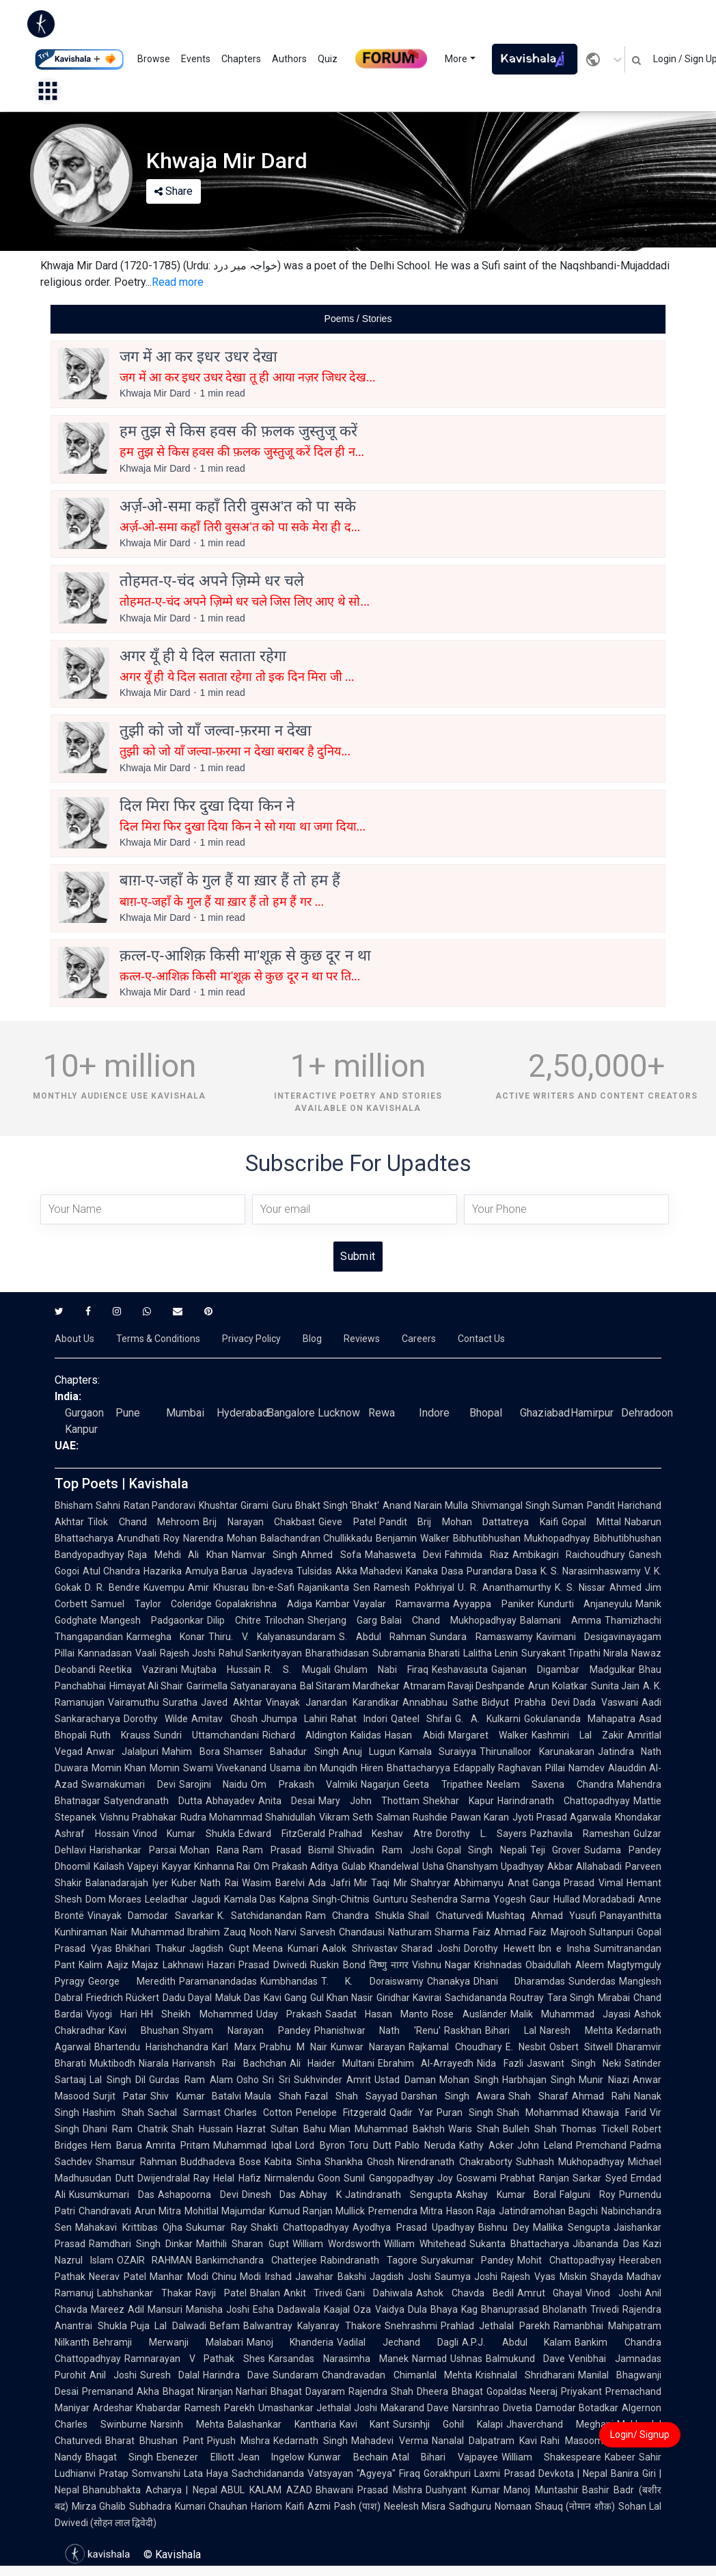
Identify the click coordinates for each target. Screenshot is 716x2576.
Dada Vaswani (605, 1702)
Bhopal (485, 1412)
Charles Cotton (258, 2112)
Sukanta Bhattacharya (519, 2243)
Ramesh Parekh (219, 2407)
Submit (357, 1256)
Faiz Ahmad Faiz (510, 1932)
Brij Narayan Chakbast (259, 1521)
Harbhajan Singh (539, 2079)
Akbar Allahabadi (584, 1866)
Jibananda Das (606, 2243)
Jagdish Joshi (400, 2276)
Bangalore (291, 1412)
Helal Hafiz (237, 2178)
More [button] (456, 58)
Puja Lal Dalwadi (168, 2325)
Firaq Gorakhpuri (435, 2473)
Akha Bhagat (165, 2391)
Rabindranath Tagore (368, 2260)
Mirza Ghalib (99, 2506)
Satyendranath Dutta (153, 1800)
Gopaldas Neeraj (522, 2391)
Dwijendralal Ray (173, 2178)
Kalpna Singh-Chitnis (324, 1899)
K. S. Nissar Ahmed (598, 1587)
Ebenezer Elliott (195, 2457)
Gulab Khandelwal (380, 1866)
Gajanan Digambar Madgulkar (563, 1669)
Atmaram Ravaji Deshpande (464, 1685)
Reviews (362, 1338)
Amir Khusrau (218, 1587)
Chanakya (448, 1981)
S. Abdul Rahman (382, 1636)
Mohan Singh (469, 2079)
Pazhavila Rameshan (580, 1833)
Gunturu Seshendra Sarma (432, 1899)
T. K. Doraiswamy (372, 1981)
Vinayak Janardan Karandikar (332, 1702)
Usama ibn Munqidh (313, 1767)
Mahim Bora (190, 1751)
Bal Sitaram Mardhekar (350, 1685)
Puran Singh (465, 2112)
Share (173, 191)
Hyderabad (242, 1412)
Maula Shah (273, 2096)
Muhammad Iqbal (252, 2145)
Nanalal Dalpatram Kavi (485, 2440)
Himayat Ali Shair (146, 1685)
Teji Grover (555, 1849)
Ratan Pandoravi (160, 1505)
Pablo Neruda (425, 2145)
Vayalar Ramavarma (401, 1603)
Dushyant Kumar (463, 2489)
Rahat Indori (359, 1718)
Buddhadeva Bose (221, 2161)
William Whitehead (425, 2243)
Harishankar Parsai (133, 1849)
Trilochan (284, 1620)
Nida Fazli (500, 2063)
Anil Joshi (113, 2375)
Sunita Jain (615, 1685)
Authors (289, 58)
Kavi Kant (365, 2424)
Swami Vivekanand (224, 1767)
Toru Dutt (369, 2145)
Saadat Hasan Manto (376, 2014)
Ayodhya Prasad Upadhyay (414, 2227)
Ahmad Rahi (601, 2096)
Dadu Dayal (187, 1997)
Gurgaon (84, 1412)
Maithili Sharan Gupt (242, 2243)
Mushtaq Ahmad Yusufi (541, 1915)
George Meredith (132, 1981)
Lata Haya (206, 2473)
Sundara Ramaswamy (481, 1636)
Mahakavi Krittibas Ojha (128, 2227)
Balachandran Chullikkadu (316, 1538)
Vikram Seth (346, 1817)
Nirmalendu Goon (302, 2178)
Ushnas (466, 2358)
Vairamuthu (133, 1702)
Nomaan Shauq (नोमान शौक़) (554, 2506)
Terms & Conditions (158, 1338)
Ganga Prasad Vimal (577, 1882)
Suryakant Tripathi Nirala (574, 1653)
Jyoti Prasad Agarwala (561, 1817)
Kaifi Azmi (308, 2506)
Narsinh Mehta (187, 2424)
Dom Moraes (113, 1899)
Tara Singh (570, 1997)
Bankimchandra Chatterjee (256, 2260)
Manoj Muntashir (541, 2489)
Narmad (429, 2358)
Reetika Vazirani (138, 1669)
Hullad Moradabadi (594, 1899)
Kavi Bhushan (144, 2030)
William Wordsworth (336, 2243)
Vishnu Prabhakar (138, 1817)
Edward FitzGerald (281, 1833)
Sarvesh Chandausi (342, 1932)
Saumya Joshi (466, 2276)
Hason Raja (470, 2210)
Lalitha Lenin (490, 1653)
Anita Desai (286, 1800)
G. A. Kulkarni (488, 1718)
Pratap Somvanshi (139, 2473)
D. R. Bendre (112, 1587)
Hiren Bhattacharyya (405, 1767)
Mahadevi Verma (389, 2440)
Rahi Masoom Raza (585, 2440)
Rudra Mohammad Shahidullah (248, 1817)
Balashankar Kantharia (282, 2424)
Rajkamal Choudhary (455, 2046)
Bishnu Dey (503, 2227)
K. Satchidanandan (259, 1915)
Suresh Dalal (169, 2375)
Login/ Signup (640, 2434)
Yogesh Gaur (521, 1899)
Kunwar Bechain (347, 2457)
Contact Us (481, 1338)
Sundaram (295, 2375)
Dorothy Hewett (499, 1948)
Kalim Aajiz (103, 1964)
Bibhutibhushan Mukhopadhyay (521, 1538)
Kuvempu (163, 1587)
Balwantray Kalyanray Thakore (312, 2325)
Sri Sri (276, 2079)
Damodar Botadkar (577, 2407)
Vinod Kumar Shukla (184, 1833)
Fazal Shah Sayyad (351, 2096)
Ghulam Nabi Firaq (381, 1669)
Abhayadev (230, 1800)
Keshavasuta (460, 1669)
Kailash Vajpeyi (126, 1866)
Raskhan (463, 2030)
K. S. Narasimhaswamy (590, 1571)
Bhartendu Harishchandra (151, 2046)
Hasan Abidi (414, 1735)
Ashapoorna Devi (198, 2194)
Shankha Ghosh (360, 2161)
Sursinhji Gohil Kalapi (448, 2424)
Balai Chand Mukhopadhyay (449, 1620)
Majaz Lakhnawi (168, 1964)
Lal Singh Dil (118, 2079)
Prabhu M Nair (294, 2046)
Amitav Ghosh (224, 1718)
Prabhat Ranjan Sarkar (550, 2178)
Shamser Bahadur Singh (281, 1751)
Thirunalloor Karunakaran (537, 1751)
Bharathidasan (337, 1653)
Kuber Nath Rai (204, 1882)
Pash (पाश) (357, 2506)
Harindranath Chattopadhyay (563, 1800)
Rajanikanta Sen (334, 1587)
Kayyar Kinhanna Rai (206, 1866)
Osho (247, 2079)
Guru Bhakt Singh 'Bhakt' (325, 1505)
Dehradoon (647, 1412)
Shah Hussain (202, 2128)
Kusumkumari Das (111, 2194)
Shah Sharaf (538, 2096)
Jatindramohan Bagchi (548, 2210)
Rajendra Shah (380, 2391)
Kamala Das (250, 1899)
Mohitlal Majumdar (225, 2210)
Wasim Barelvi (273, 1882)
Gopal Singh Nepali (482, 1849)
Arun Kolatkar (557, 1685)
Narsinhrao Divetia (492, 2407)
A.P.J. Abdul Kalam (517, 2342)
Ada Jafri (329, 1882)
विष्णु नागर (389, 1964)
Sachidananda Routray (494, 1997)
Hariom (266, 2506)
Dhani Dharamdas (519, 1981)
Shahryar (430, 1882)
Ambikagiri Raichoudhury (569, 1554)
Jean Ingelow (271, 2457)
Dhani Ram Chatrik (125, 2128)
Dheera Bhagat (450, 2391)
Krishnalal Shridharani (525, 2375)
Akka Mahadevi (368, 1571)
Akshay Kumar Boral (506, 2194)
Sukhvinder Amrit (333, 2079)
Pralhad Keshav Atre (380, 1833)
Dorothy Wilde (156, 1718)
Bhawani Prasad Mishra (369, 2489)
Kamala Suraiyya (437, 1751)
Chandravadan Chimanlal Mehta (396, 2375)
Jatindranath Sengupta (398, 2194)
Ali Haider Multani (332, 2063)
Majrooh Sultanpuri (592, 1932)
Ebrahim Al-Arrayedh (425, 2063)
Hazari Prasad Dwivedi (257, 1964)
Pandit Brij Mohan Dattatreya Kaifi (468, 1521)
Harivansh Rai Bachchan (229, 2063)
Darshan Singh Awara (453, 2096)
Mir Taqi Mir (380, 1882)
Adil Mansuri (155, 2309)
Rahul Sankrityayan (261, 1653)
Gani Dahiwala (379, 2292)
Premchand (601, 2145)
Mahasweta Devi (403, 1554)
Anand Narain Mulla (425, 1505)
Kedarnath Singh (310, 2440)
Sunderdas (592, 1981)
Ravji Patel (221, 2292)
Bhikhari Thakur (151, 1948)
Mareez (107, 2309)
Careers (419, 1338)
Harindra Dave (236, 2375)
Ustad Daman (405, 2079)
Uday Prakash (289, 2014)
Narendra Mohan (220, 1538)
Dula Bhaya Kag (443, 2309)
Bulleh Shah (530, 2128)
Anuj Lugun (369, 1751)
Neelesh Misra (414, 2506)
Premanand (107, 2391)
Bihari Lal (510, 2030)
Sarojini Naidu (213, 1784)
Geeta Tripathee (443, 1784)
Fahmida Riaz (477, 1554)
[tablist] (358, 319)
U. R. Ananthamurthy (504, 1587)
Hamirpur (592, 1412)
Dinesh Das (269, 2194)
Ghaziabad (545, 1412)
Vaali (145, 1653)
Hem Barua (116, 2145)
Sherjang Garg (342, 1620)
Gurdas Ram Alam (190, 2079)
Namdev (586, 1767)
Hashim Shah (113, 2112)
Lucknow (339, 1412)
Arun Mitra (158, 2210)
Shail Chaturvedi (445, 1915)
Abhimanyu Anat (491, 1882)
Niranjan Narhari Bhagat (249, 2391)
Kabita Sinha (292, 2161)
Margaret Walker (488, 1735)
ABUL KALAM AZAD (266, 2489)
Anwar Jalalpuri (122, 1751)
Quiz (328, 58)
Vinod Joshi (614, 2292)
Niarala (154, 2063)
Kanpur (81, 1429)
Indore (434, 1412)
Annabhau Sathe (440, 1702)
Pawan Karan (480, 1817)
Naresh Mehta (576, 2030)
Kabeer (620, 2457)
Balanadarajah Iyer (126, 1882)
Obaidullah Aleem (564, 1964)
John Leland (545, 2145)
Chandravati (105, 2210)
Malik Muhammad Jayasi (570, 2014)
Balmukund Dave (526, 2358)
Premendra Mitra (405, 2210)
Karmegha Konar (165, 1636)
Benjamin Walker (413, 1538)
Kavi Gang (285, 1997)
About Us (74, 1338)
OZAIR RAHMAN (155, 2260)
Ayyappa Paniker (493, 1603)
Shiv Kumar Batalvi (196, 2096)
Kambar (333, 1603)
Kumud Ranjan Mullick (317, 2210)
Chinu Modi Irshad (252, 2276)
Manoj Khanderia (290, 2342)
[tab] (358, 319)
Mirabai (614, 1997)
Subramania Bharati (416, 1653)
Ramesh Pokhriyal (414, 1587)
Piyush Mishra (238, 2440)
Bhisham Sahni (87, 1505)
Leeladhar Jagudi (182, 1899)
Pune (127, 1412)
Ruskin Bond (338, 1964)
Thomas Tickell (594, 2128)
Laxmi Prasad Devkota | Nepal (540, 2473)
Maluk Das (237, 1997)
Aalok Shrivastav (360, 1948)
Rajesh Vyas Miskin (544, 2276)
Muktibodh (112, 2063)
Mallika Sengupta (572, 2227)
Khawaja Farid (614, 2112)
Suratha (180, 1702)
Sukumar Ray (216, 2227)
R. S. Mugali (297, 1669)
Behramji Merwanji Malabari (168, 2342)
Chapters (241, 58)
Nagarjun (380, 1784)
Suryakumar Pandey (467, 2260)
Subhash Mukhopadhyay (570, 2161)
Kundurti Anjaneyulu (585, 1603)
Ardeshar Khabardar (137, 2407)
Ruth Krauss (120, 1735)
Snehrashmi (411, 2325)
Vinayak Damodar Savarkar (150, 1915)
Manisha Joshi (217, 2309)
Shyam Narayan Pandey (246, 2030)
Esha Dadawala (286, 2309)
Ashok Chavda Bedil (465, 2292)
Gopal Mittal (592, 1521)
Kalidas (365, 1735)
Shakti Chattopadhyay (300, 2227)
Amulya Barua (216, 1571)
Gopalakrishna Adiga (263, 1603)
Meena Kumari (286, 1948)
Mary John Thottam (368, 1800)
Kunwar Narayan (368, 2046)
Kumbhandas (289, 1981)
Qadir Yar (411, 2112)
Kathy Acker (486, 2145)
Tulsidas (314, 1571)
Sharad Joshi (431, 1948)
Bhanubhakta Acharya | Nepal (150, 2489)
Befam (225, 2325)
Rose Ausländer (469, 2014)
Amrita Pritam (178, 2145)
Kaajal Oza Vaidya (364, 2309)
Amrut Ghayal (550, 2292)
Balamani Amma (560, 1620)
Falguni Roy (588, 2194)
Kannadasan (105, 1653)
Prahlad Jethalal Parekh (495, 2325)
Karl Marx (234, 2046)
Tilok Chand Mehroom (143, 1521)
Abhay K (320, 2194)
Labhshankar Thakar (144, 2292)
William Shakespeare (551, 2457)
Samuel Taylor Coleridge (151, 1603)
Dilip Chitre (234, 1620)
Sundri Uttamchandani (206, 1735)
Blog (312, 1338)
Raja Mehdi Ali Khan (178, 1554)
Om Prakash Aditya (295, 1866)
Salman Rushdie (412, 1817)
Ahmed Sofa (331, 1554)
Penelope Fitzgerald (341, 2112)
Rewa (381, 1412)
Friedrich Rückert (122, 1997)
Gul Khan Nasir (341, 1997)
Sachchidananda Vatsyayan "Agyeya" (314, 2473)
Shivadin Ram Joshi (385, 1849)
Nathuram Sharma (429, 1932)
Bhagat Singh (119, 2457)
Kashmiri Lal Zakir (578, 1735)
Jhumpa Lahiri (294, 1718)
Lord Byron (319, 2145)
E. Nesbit (526, 2046)
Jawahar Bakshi (330, 2276)
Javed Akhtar (231, 1702)
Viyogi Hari (111, 2014)
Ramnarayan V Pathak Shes (194, 2358)
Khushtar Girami (233, 1505)
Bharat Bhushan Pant (154, 2440)
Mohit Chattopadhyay (566, 2260)
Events (195, 58)
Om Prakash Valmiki (304, 1784)
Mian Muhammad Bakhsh (387, 2128)
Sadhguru (470, 2506)
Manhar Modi (179, 2276)
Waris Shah (473, 2128)
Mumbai (185, 1412)
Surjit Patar (120, 2096)
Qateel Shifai (421, 1718)
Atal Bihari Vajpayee (444, 2457)
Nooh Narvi (273, 1932)
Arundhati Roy (148, 1538)
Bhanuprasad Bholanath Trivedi (550, 2309)
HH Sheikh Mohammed (196, 2014)
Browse (153, 58)
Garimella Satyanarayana (241, 1685)
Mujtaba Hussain (221, 1669)
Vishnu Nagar (441, 1964)
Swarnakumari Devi (128, 1784)
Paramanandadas (218, 1981)
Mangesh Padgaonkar (152, 1620)
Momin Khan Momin (136, 1767)
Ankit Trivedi (313, 2292)
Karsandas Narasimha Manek (338, 2358)
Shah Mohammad (538, 2112)
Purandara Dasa (502, 1571)
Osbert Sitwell (581, 2046)
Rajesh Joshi (187, 1653)
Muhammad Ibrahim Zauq (188, 1932)
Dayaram (325, 2391)
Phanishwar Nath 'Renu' (377, 2030)
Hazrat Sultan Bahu (281, 2128)
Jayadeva (272, 1571)
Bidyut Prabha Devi (526, 1702)
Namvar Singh (265, 1554)
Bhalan (265, 2292)
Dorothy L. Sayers (481, 1833)
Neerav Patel (117, 2276)
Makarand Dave (415, 2407)
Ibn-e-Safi (273, 1587)
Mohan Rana (210, 1849)
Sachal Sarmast (184, 2112)
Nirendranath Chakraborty (455, 2161)
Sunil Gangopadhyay (389, 2178)
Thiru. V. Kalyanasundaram (271, 1636)
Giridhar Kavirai (408, 1997)
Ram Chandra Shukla (355, 1915)
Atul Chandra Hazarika (132, 1571)
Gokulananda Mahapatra (579, 1718)
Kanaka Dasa (434, 1571)
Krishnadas (498, 1964)
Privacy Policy (251, 1338)
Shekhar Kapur (458, 1800)
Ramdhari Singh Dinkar (141, 2243)
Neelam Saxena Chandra (550, 1784)
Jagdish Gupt (219, 1948)
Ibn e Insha (564, 1948)
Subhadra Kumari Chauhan (188, 2506)
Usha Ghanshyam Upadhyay (483, 1866)
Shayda (606, 2276)
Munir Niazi (604, 2079)
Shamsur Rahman (136, 2161)
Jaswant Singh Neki (574, 2063)
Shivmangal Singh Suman (527, 1505)
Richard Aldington (304, 1735)
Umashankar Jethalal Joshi (318, 2407)
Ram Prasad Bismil (288, 1849)
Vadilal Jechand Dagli (397, 2342)
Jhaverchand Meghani (560, 2424)
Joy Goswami (467, 2178)
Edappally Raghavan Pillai (509, 1767)
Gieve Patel (347, 1521)
